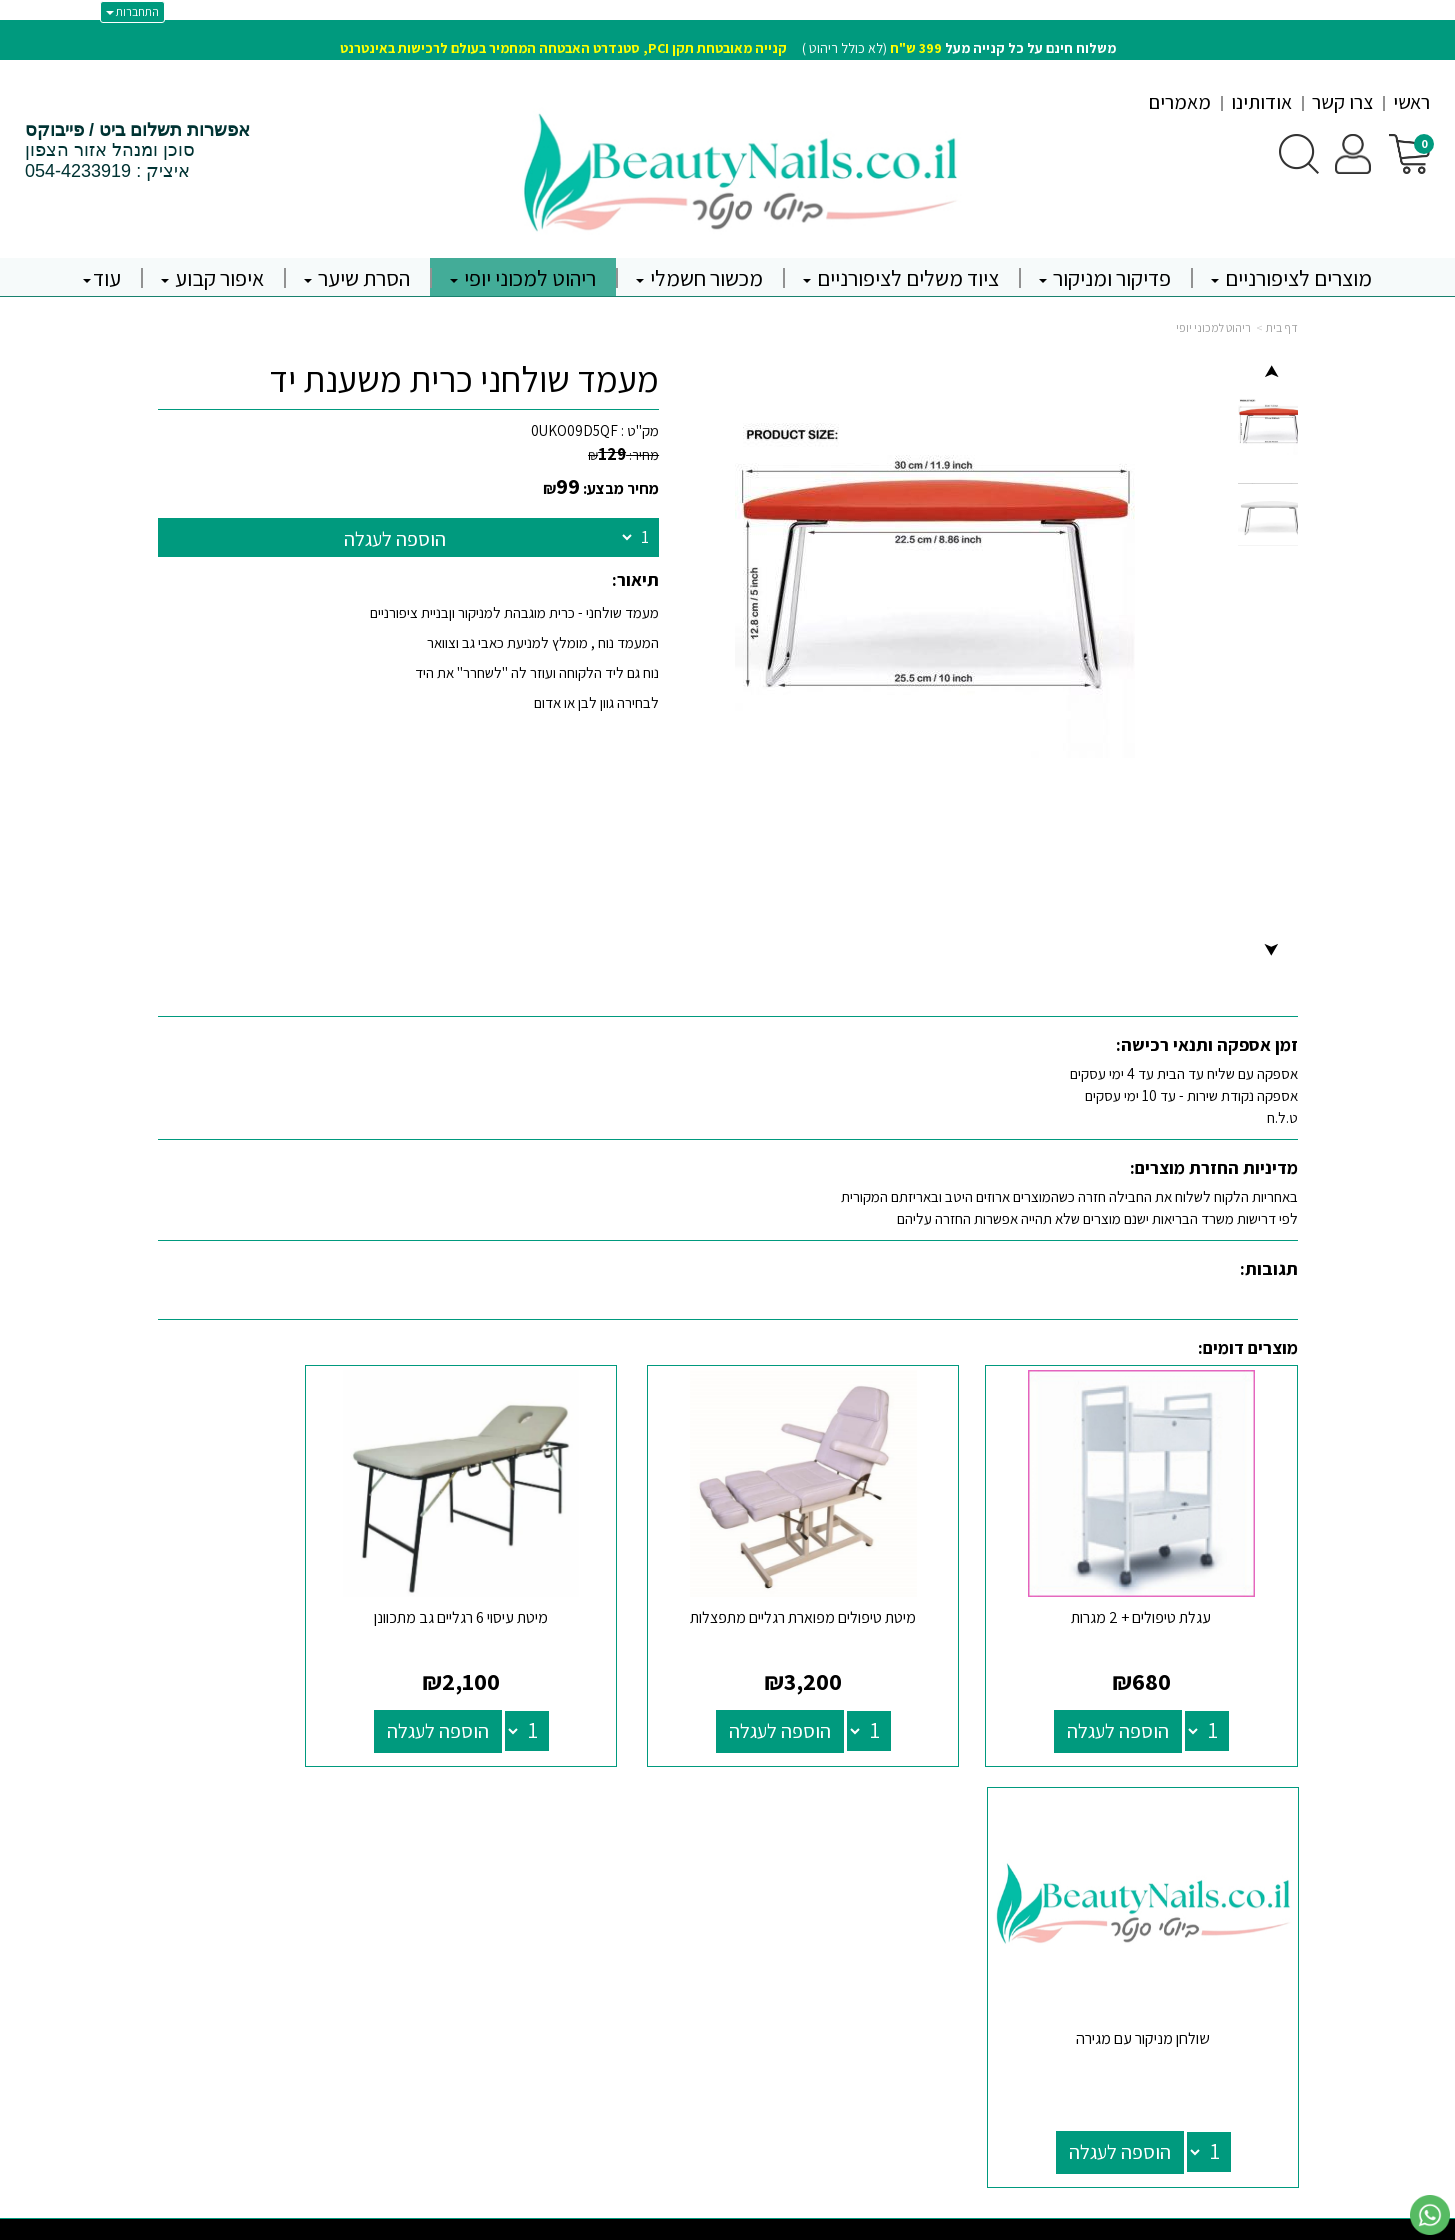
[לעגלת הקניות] (1409, 152)
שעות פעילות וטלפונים (621, 1802)
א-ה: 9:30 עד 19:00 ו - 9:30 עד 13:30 (656, 1907)
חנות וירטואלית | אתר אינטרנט (608, 2223)
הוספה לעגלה (395, 539)
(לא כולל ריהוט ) (728, 48)
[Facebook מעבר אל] (981, 1897)
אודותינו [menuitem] (1261, 102)
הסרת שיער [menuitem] (357, 278)
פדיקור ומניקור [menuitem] (1105, 278)
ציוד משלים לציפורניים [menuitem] (901, 278)
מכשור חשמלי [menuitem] (699, 278)
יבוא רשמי (379, 1820)
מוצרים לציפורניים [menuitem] (1291, 278)
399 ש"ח (916, 48)
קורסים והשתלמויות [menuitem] (1245, 1951)
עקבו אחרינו (953, 1802)
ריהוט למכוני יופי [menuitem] (523, 278)
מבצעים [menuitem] (1276, 1973)
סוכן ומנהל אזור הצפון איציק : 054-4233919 (137, 151)
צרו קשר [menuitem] (1342, 102)
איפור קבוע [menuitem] (212, 278)
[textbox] (727, 35)
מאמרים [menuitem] (1180, 102)
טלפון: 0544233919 (656, 1932)
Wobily (790, 2223)
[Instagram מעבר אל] (926, 1897)
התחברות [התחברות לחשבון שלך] (132, 11)
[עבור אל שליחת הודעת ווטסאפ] (1430, 2215)
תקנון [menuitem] (1284, 1930)
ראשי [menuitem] (1411, 102)
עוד (102, 278)
